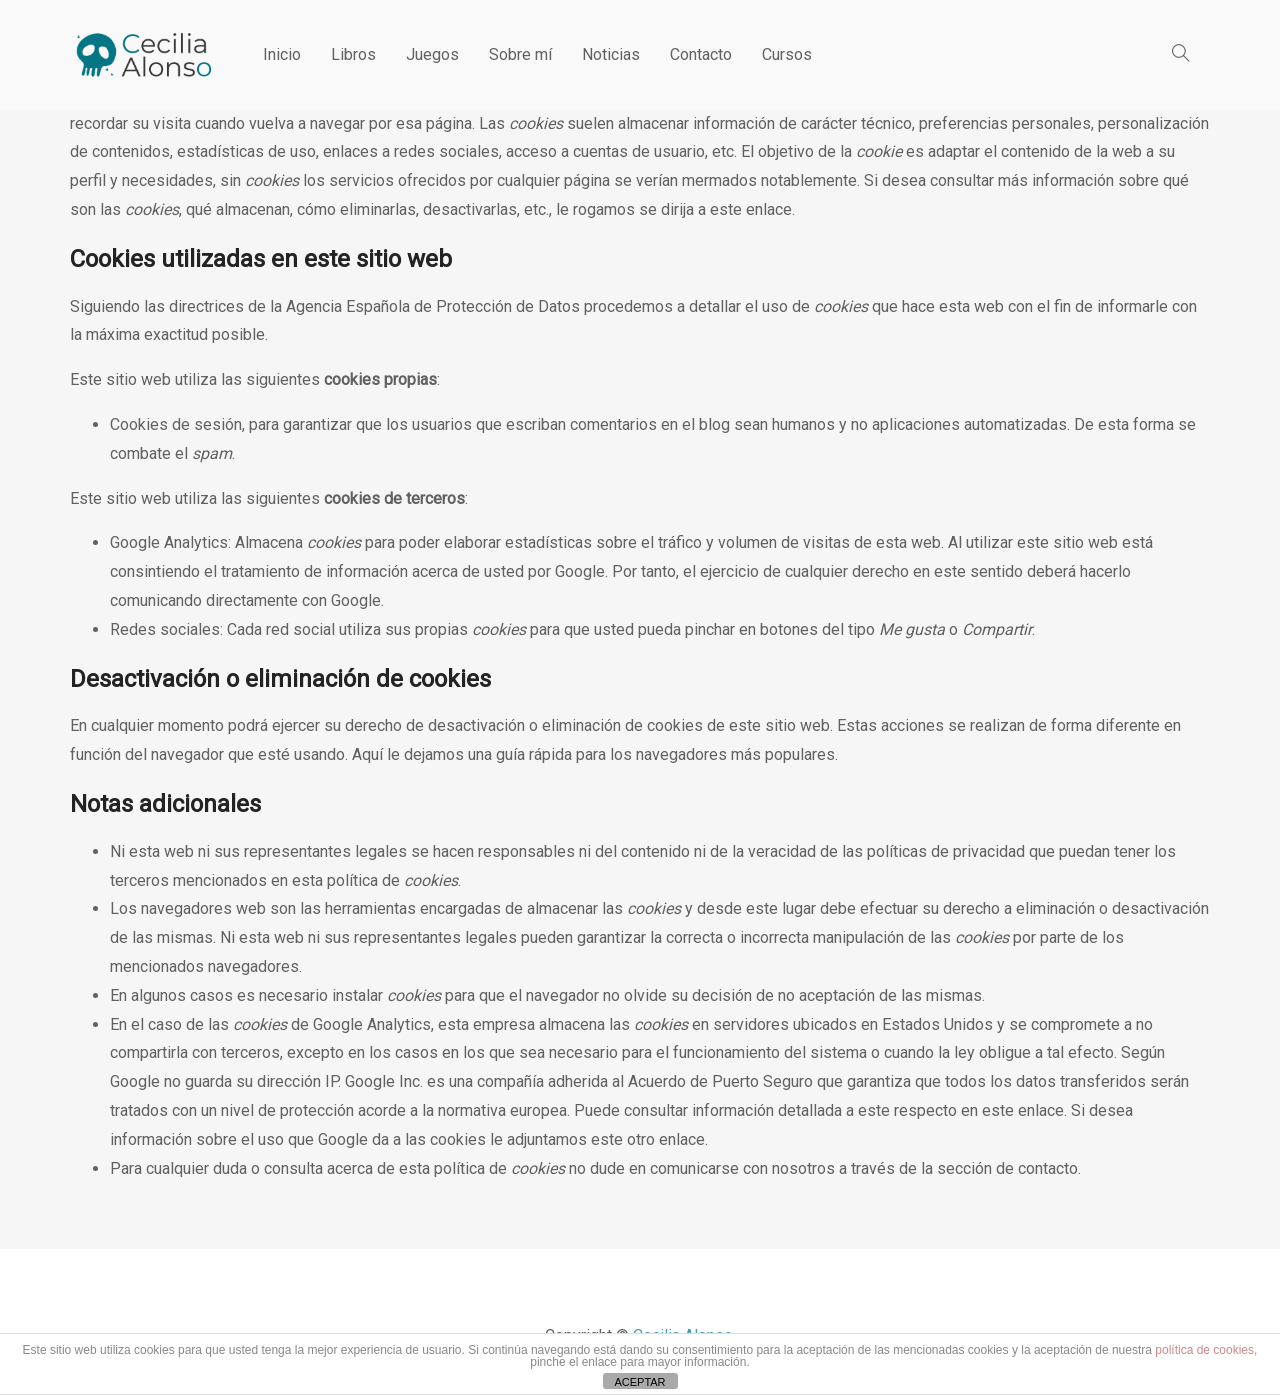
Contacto (701, 54)
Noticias (611, 54)
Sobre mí (520, 54)
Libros (353, 54)
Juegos (432, 54)
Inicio (282, 54)
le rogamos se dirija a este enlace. (675, 209)
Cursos (787, 54)
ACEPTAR (639, 1382)
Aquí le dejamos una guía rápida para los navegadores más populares (593, 754)
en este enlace (1012, 1110)
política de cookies (1204, 1350)
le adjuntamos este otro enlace (597, 1139)
